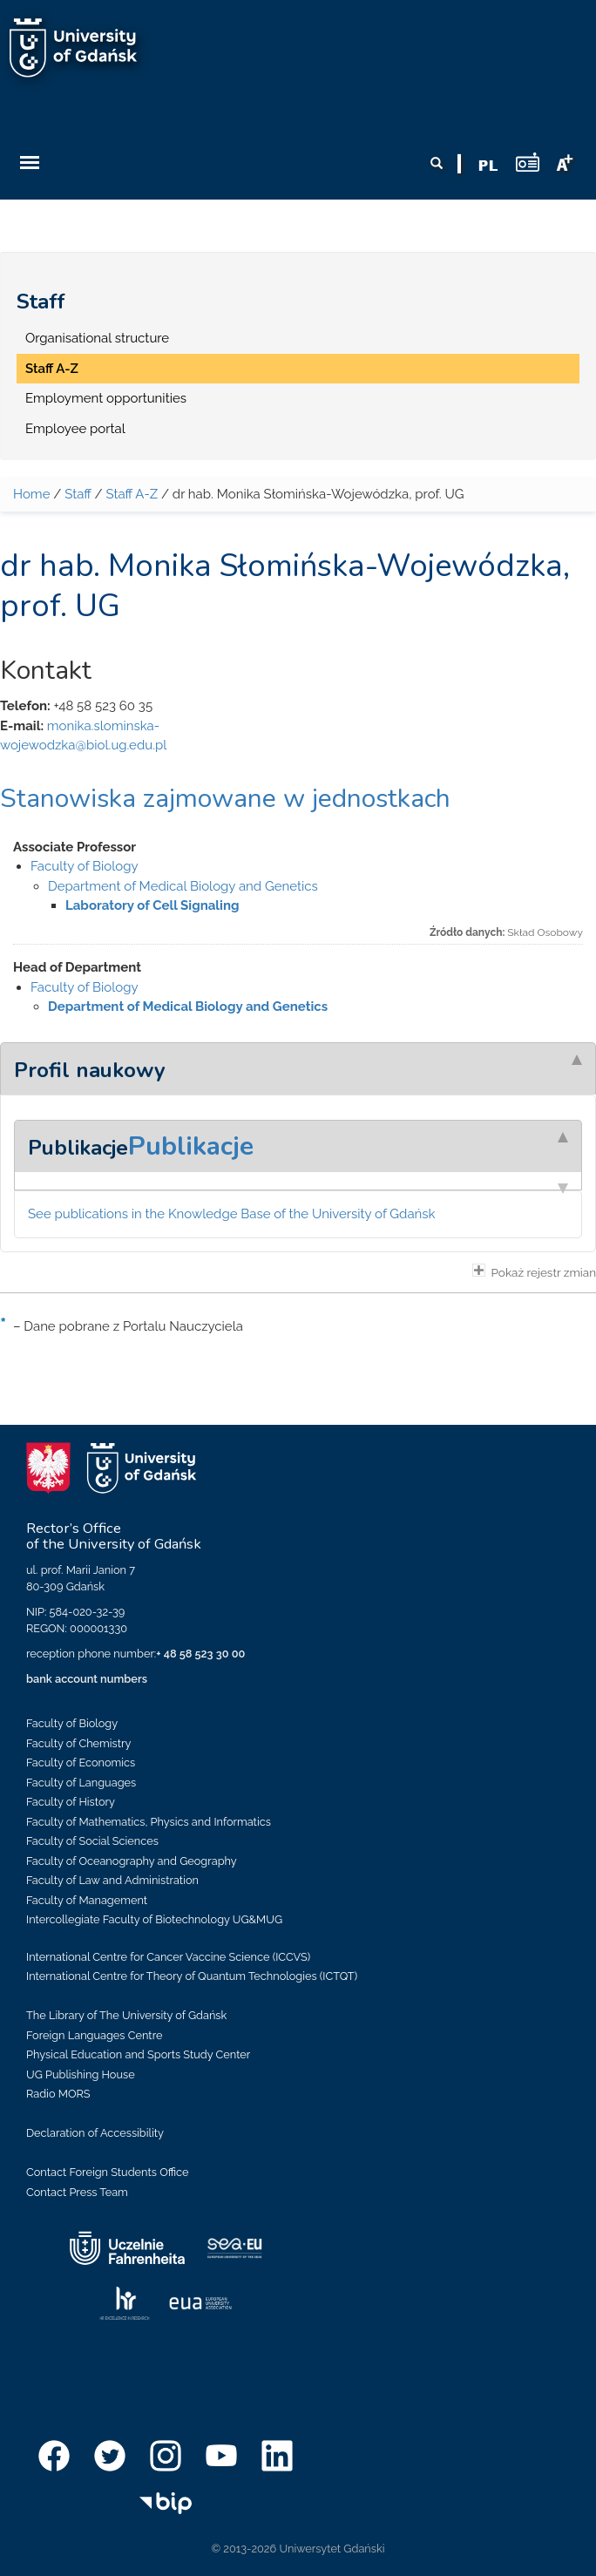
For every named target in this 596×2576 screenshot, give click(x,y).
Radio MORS (58, 2093)
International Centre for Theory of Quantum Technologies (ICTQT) (191, 1976)
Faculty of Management (86, 1900)
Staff (41, 301)
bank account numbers (86, 1678)
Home (31, 494)
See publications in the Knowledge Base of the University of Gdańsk (232, 1214)
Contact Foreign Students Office (107, 2172)
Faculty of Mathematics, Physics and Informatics (148, 1821)
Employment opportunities (105, 398)
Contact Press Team (77, 2192)
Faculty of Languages (81, 1782)
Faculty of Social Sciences (92, 1840)
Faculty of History (70, 1801)
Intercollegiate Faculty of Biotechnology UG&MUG (154, 1919)
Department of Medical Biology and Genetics (183, 886)
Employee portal (75, 429)
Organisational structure (97, 338)
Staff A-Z (51, 368)
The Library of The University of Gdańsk (126, 2015)
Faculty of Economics (80, 1762)
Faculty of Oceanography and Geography (131, 1861)
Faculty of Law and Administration (112, 1880)
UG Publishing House (80, 2074)
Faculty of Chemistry (78, 1743)
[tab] (298, 1068)
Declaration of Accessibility (95, 2132)
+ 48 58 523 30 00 (200, 1653)
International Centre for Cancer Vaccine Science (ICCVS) (168, 1956)
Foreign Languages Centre (94, 2035)
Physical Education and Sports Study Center (138, 2054)
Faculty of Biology (84, 866)
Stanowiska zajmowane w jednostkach (225, 799)
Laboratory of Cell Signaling (152, 905)
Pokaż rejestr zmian (534, 1271)
